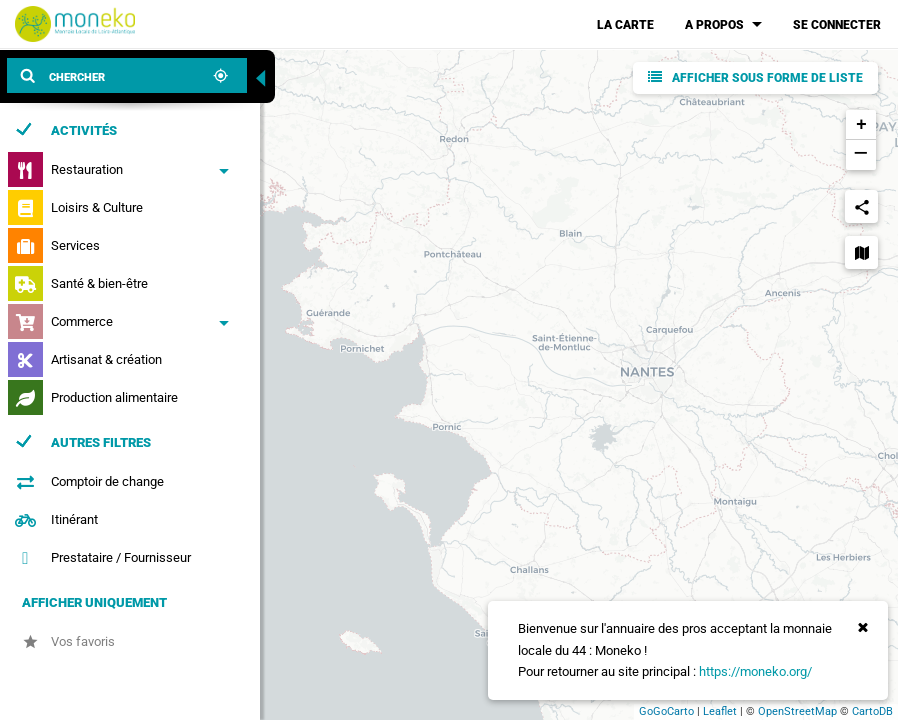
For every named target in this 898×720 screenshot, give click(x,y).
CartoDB (872, 711)
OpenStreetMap (797, 711)
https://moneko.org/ (755, 671)
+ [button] (861, 125)
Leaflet (720, 711)
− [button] (860, 155)
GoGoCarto (666, 711)
